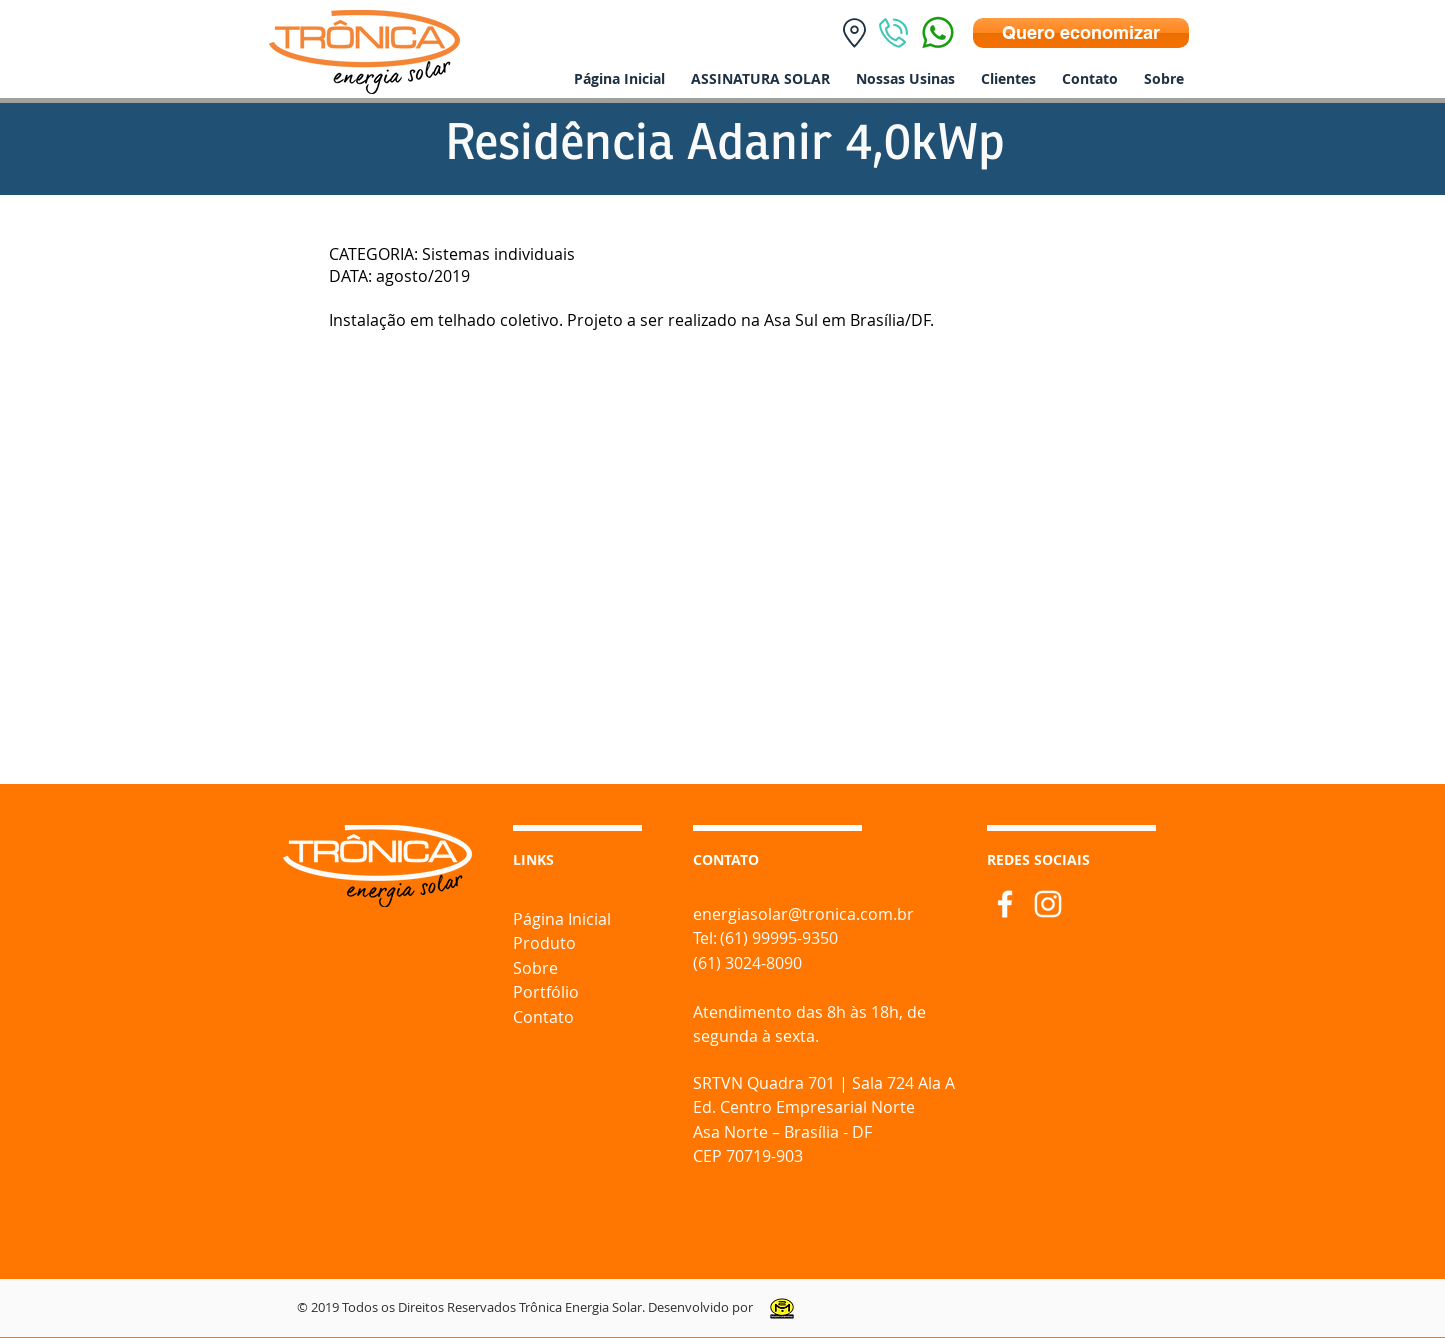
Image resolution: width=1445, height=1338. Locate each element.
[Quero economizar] (1081, 33)
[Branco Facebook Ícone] (1005, 904)
